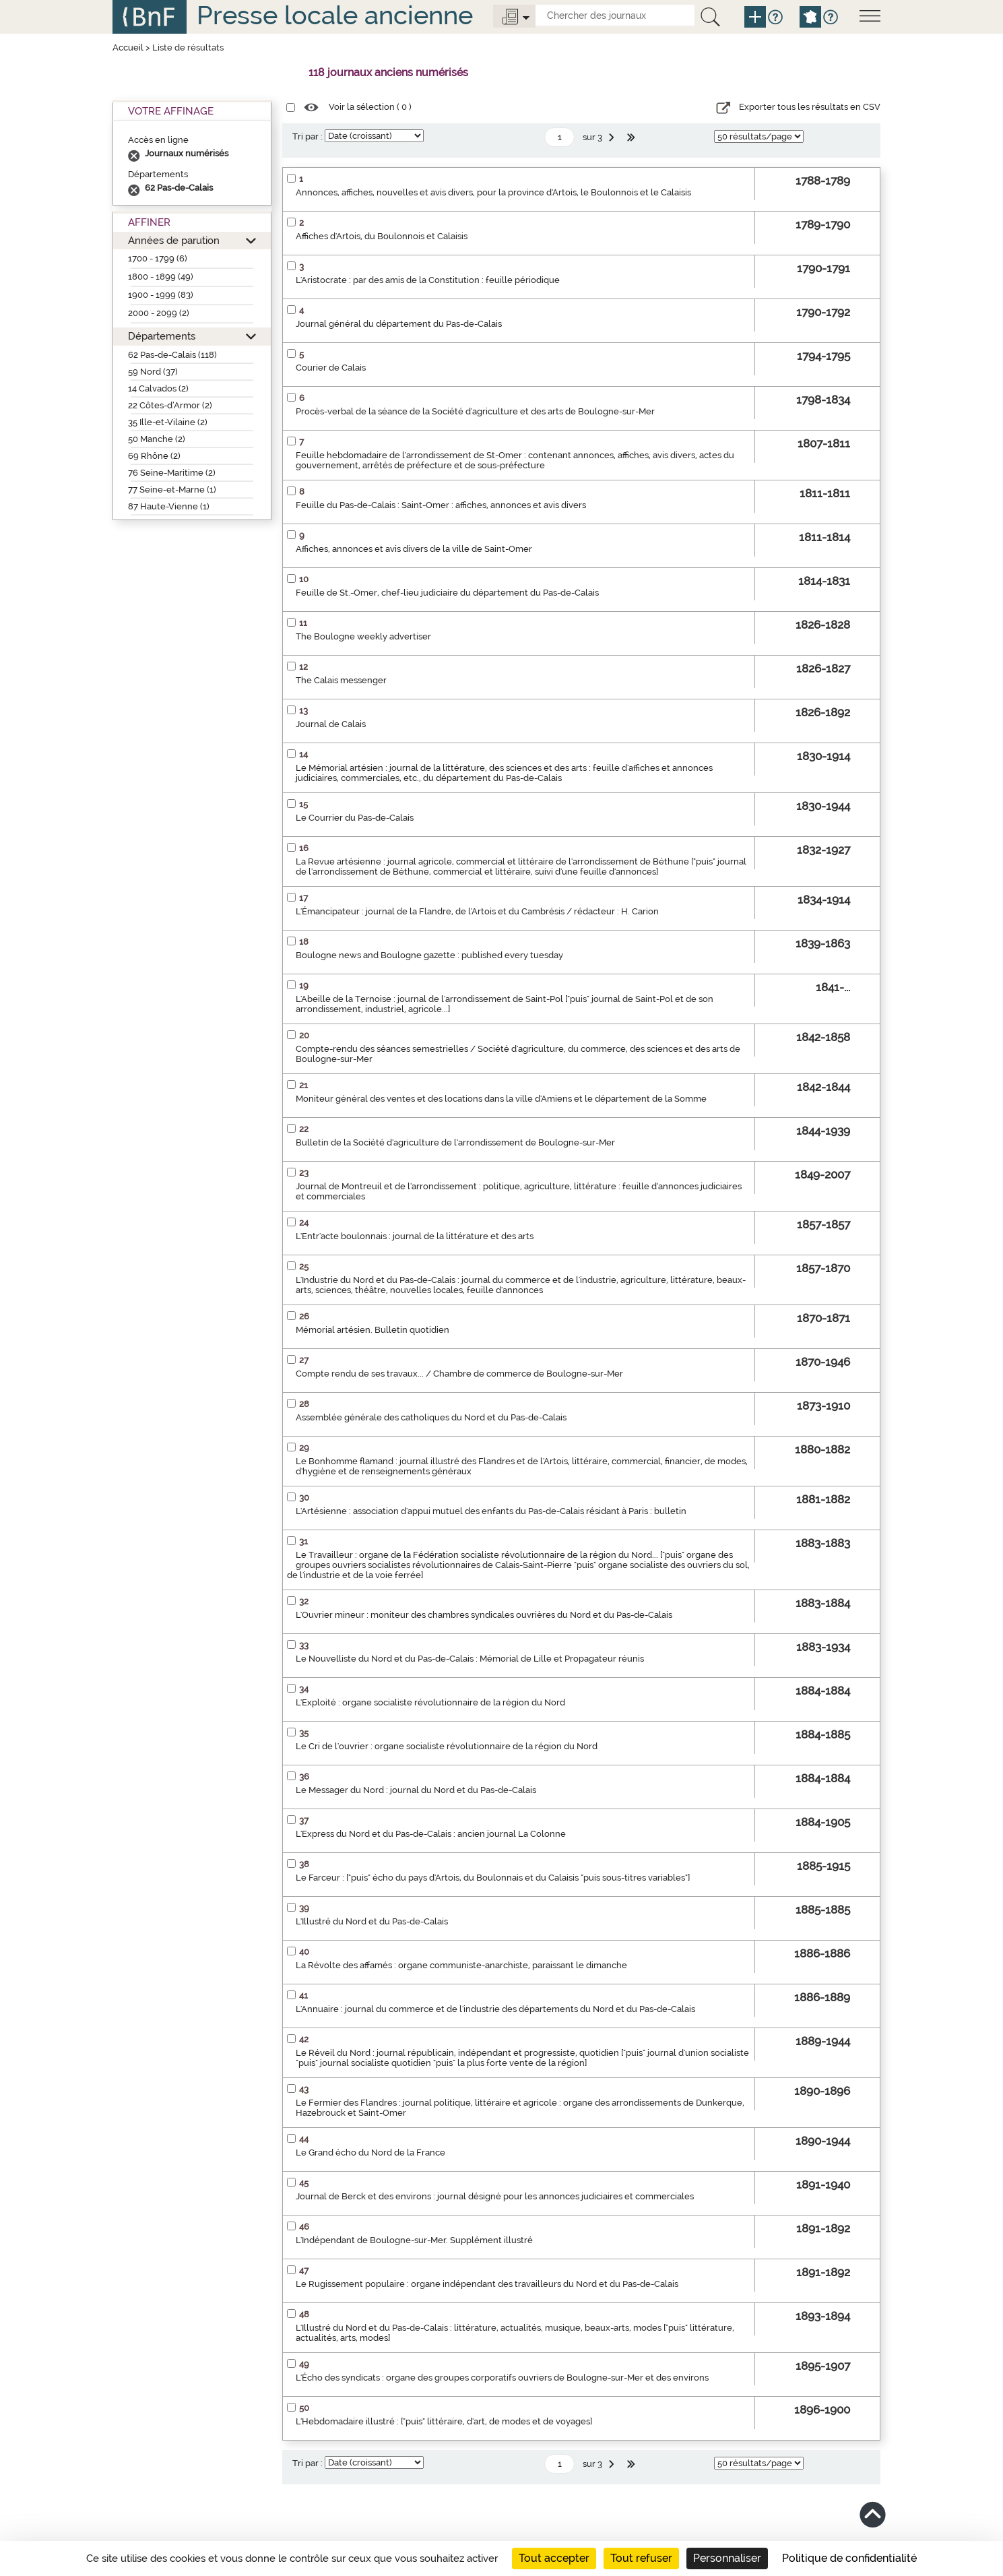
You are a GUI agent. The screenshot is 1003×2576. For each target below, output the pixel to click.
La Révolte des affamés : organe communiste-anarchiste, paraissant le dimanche (461, 1965)
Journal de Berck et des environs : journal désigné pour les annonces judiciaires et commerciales (495, 2196)
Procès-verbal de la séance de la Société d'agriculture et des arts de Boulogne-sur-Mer (475, 411)
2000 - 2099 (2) (158, 313)
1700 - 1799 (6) (157, 258)
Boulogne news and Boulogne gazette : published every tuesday (429, 955)
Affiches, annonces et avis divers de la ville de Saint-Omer (414, 549)
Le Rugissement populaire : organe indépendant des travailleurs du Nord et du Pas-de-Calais (487, 2284)
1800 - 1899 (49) (160, 277)
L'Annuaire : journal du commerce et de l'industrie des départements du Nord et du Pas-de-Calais (495, 2009)
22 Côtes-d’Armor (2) (170, 405)
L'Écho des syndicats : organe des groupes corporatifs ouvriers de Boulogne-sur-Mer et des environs (502, 2378)
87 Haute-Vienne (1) (168, 506)
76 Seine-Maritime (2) (172, 473)
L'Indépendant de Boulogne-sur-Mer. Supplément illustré (414, 2240)
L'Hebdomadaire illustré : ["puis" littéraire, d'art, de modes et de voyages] (444, 2421)
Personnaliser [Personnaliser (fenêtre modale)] (727, 2558)
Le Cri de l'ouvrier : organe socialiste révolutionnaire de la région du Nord (446, 1746)
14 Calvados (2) (158, 388)
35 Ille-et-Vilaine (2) (167, 422)
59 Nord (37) (153, 372)
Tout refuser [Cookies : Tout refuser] (641, 2558)
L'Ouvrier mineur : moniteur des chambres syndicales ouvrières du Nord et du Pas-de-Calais (484, 1615)
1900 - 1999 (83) (160, 295)
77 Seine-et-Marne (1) (172, 489)
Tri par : (307, 136)
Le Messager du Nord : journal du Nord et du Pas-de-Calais (416, 1790)
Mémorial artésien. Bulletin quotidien (372, 1330)
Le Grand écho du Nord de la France (370, 2152)
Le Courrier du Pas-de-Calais (355, 818)
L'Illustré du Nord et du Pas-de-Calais (372, 1921)
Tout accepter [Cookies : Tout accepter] (554, 2558)
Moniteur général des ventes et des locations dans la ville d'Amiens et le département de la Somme (501, 1099)
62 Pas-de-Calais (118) (172, 355)
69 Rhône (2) (154, 456)
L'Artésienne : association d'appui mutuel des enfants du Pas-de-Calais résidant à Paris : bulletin (491, 1511)
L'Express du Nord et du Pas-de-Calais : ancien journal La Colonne (431, 1834)
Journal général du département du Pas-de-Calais (399, 324)
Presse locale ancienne (335, 15)
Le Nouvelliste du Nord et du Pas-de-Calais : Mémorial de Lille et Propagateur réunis (470, 1659)
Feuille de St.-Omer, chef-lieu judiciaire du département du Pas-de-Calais (447, 593)
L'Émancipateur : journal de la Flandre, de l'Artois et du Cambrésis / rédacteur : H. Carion (477, 911)
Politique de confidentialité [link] (849, 2558)
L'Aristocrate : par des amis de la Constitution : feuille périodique (428, 280)
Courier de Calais (331, 368)
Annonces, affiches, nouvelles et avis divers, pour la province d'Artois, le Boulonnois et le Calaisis (493, 192)
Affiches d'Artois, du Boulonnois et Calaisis (381, 236)
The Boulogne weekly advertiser (363, 636)
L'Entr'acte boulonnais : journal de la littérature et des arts (414, 1236)
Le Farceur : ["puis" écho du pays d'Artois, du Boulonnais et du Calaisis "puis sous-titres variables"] (493, 1878)
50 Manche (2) (156, 439)
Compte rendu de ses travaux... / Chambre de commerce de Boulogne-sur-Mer (459, 1374)
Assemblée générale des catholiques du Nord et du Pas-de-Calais (431, 1417)
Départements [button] (161, 336)
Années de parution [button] (174, 240)
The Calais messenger (341, 680)
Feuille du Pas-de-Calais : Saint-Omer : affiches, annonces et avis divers (441, 505)
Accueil (127, 47)
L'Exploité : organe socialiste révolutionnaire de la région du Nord (430, 1702)
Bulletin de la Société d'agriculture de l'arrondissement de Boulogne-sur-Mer (455, 1142)
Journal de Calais (331, 724)
